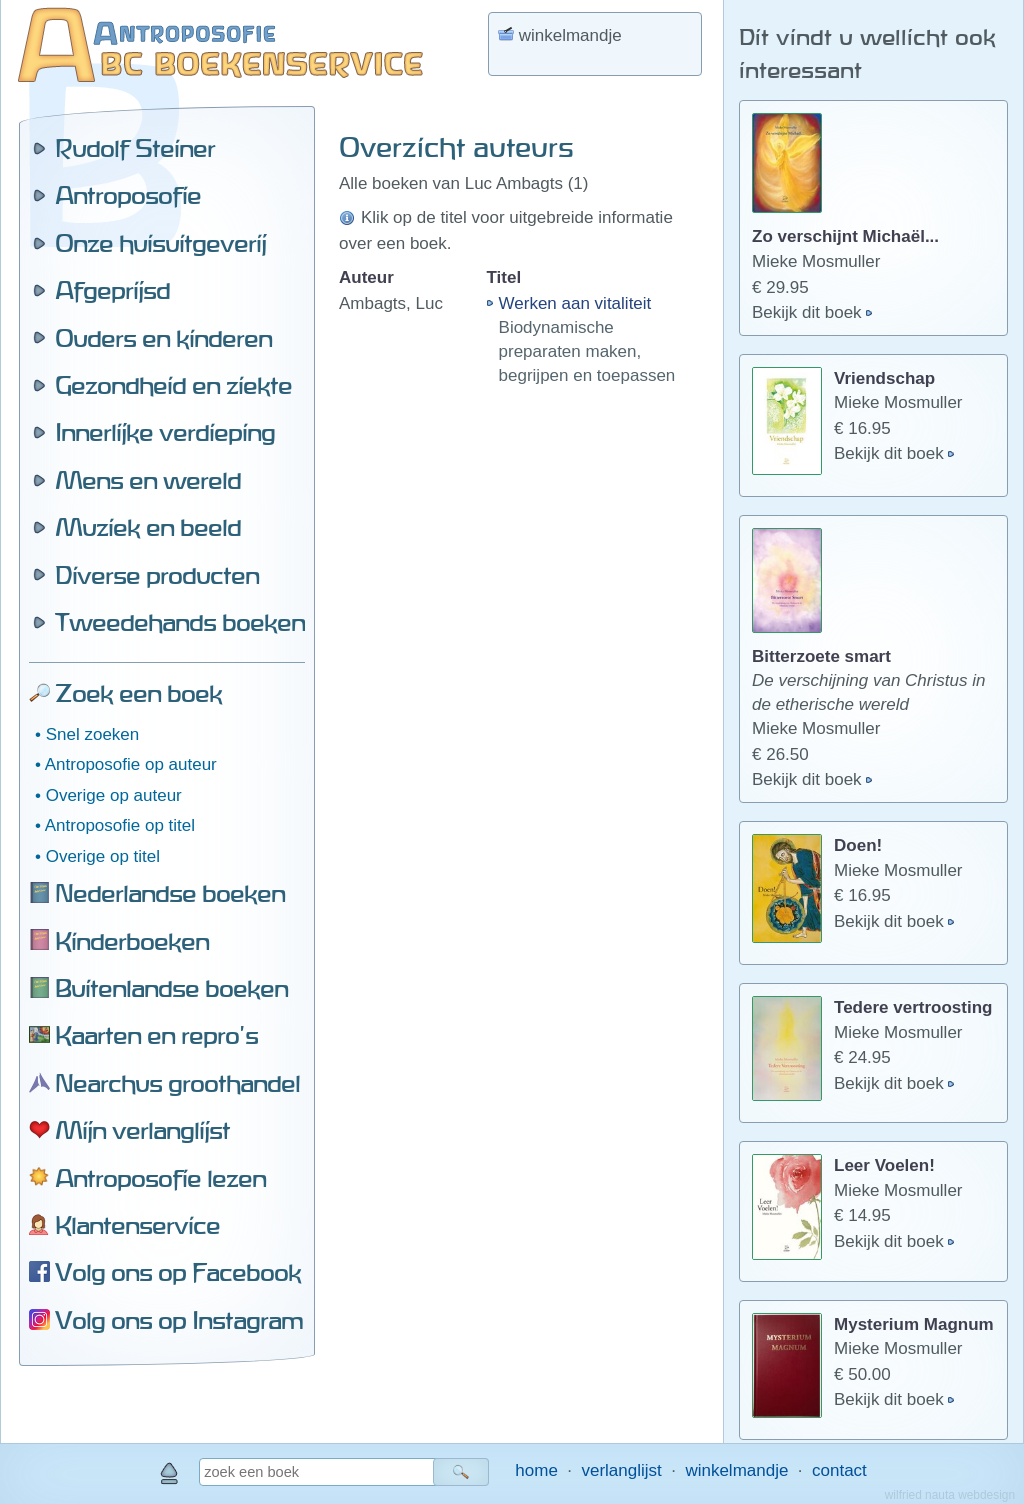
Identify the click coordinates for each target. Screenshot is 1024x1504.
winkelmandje (736, 1470)
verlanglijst (621, 1470)
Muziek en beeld (148, 527)
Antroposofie (128, 195)
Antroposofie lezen (160, 1178)
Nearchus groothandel (177, 1083)
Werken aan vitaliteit (575, 303)
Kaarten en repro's (156, 1035)
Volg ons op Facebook (178, 1272)
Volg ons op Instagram (179, 1320)
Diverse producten (157, 575)
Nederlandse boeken (170, 893)
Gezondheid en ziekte (173, 385)
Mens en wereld (148, 480)
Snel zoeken (93, 734)
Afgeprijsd (112, 290)
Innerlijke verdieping (165, 432)
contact (839, 1470)
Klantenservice (137, 1225)
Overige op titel (103, 856)
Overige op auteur (114, 795)
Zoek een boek (138, 693)
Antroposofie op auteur (131, 764)
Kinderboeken (132, 941)
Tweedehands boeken (180, 622)
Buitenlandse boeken (171, 988)
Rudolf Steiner (135, 148)
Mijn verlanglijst (142, 1130)
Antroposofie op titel (120, 825)
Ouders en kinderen (163, 338)
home (536, 1470)
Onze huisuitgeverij (160, 243)
